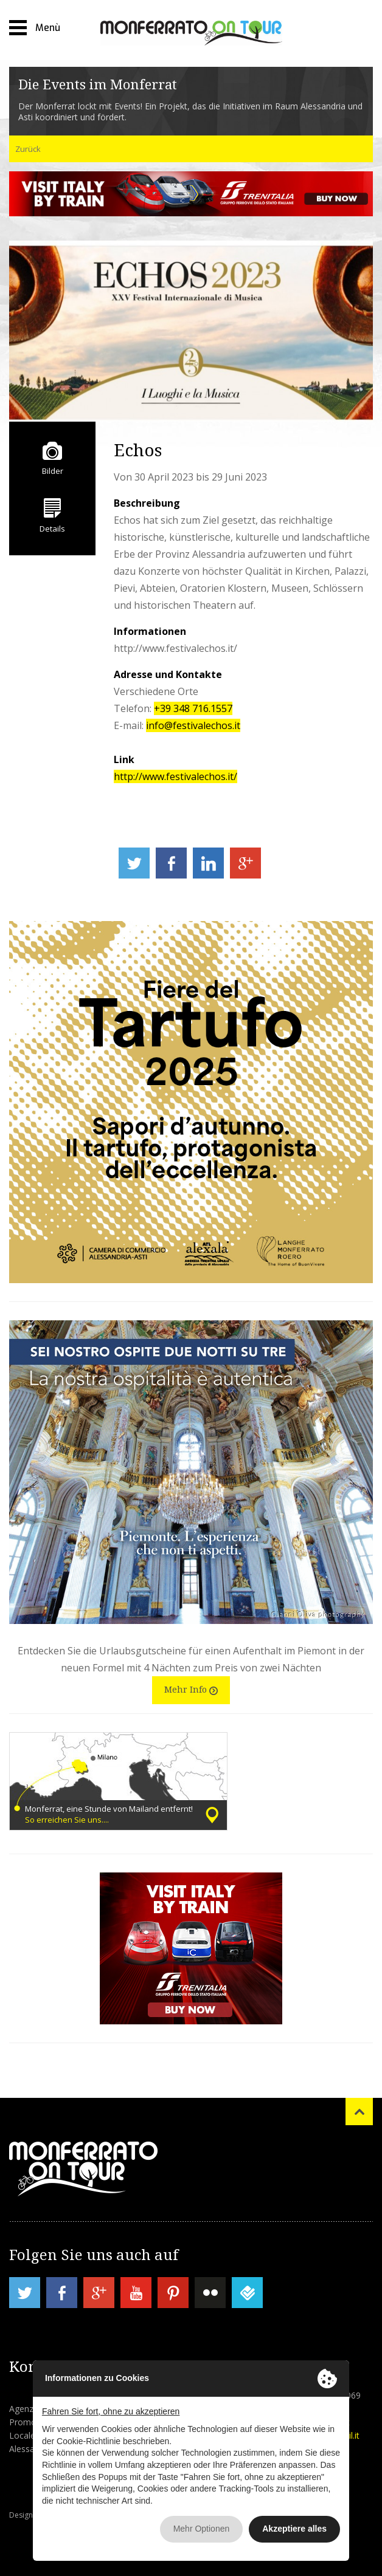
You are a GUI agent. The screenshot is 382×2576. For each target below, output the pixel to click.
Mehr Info (191, 1689)
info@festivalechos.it (193, 725)
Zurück (28, 148)
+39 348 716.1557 (193, 708)
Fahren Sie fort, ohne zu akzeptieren (110, 2411)
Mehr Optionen (201, 2528)
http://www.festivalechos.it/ (175, 776)
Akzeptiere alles (294, 2528)
